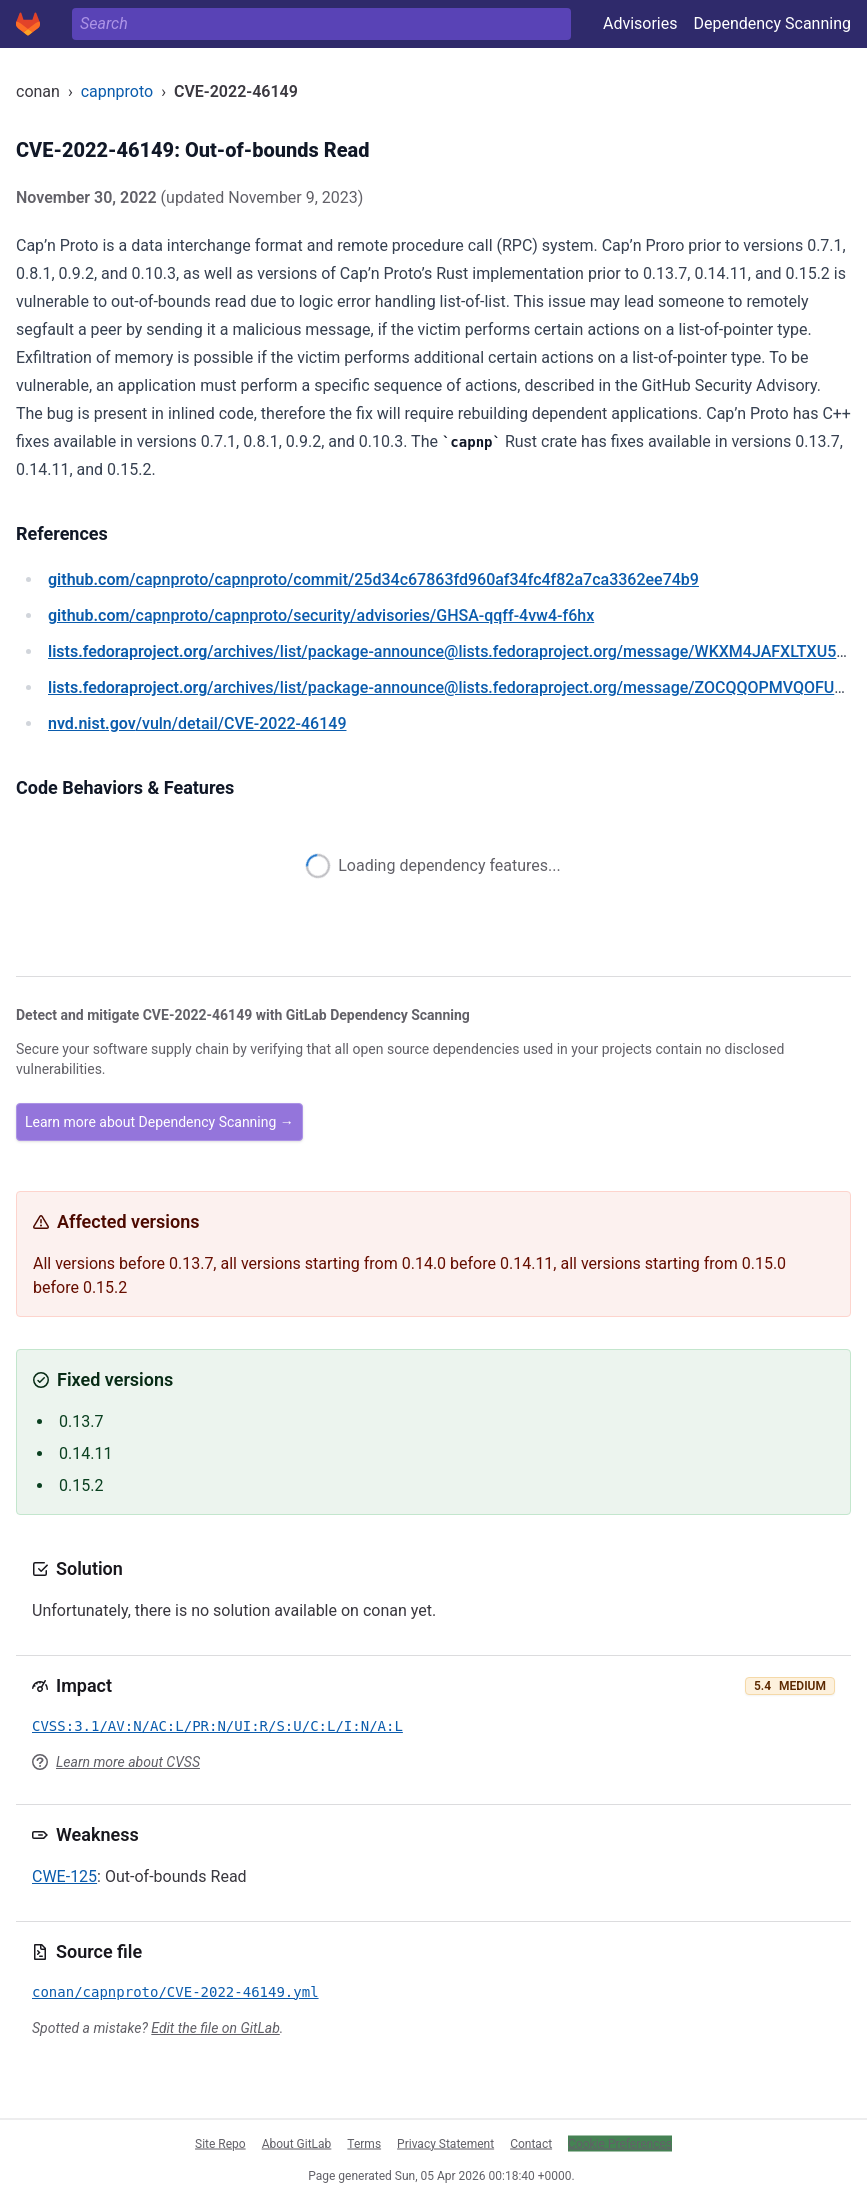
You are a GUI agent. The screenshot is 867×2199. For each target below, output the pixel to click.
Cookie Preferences (620, 2143)
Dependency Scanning (772, 23)
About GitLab (297, 2143)
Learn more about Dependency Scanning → (159, 1122)
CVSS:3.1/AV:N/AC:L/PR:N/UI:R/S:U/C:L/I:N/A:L (217, 1726)
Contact (531, 2143)
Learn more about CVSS (128, 1762)
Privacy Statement (445, 2143)
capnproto (117, 91)
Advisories (640, 23)
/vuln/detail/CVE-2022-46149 (197, 723)
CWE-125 (64, 1876)
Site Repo (220, 2143)
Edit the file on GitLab (215, 2028)
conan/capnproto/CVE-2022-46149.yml (175, 1992)
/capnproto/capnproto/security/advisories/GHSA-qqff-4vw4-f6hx (321, 615)
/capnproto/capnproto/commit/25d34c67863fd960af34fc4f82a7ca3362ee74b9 (373, 579)
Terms (364, 2143)
